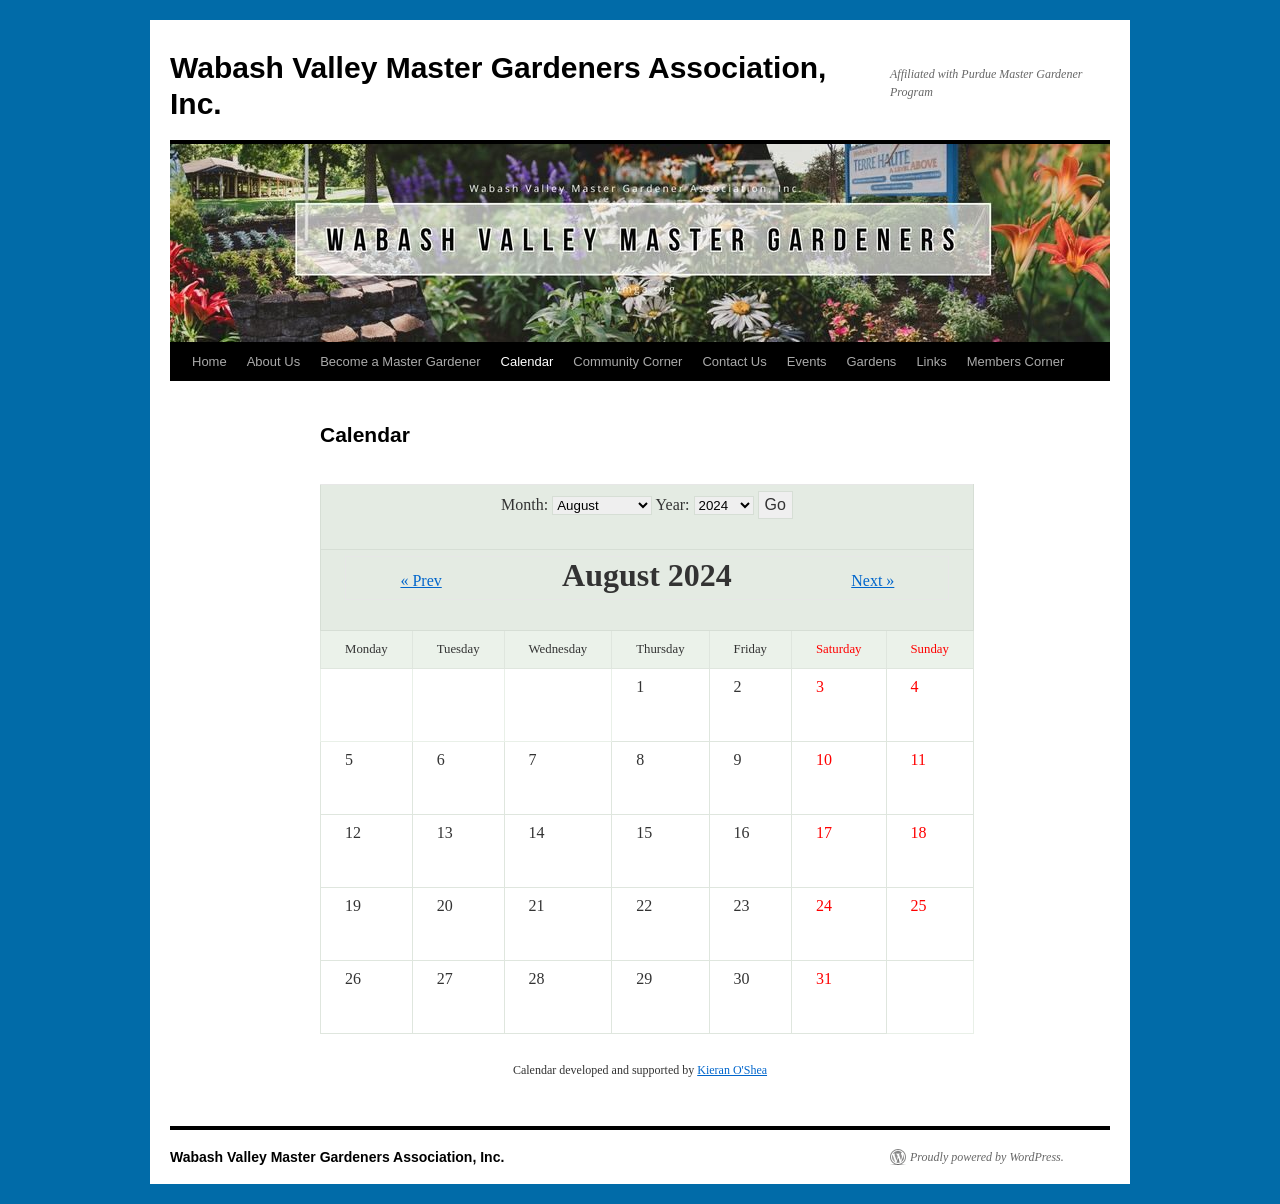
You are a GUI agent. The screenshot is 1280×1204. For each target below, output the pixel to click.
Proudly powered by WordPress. (987, 1157)
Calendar (527, 361)
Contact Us (734, 361)
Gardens (872, 361)
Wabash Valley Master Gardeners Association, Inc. (337, 1157)
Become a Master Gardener (400, 361)
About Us (273, 361)
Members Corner (1016, 361)
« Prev (420, 580)
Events (807, 361)
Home (209, 361)
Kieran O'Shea (732, 1070)
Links (931, 361)
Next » (872, 580)
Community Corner (627, 361)
